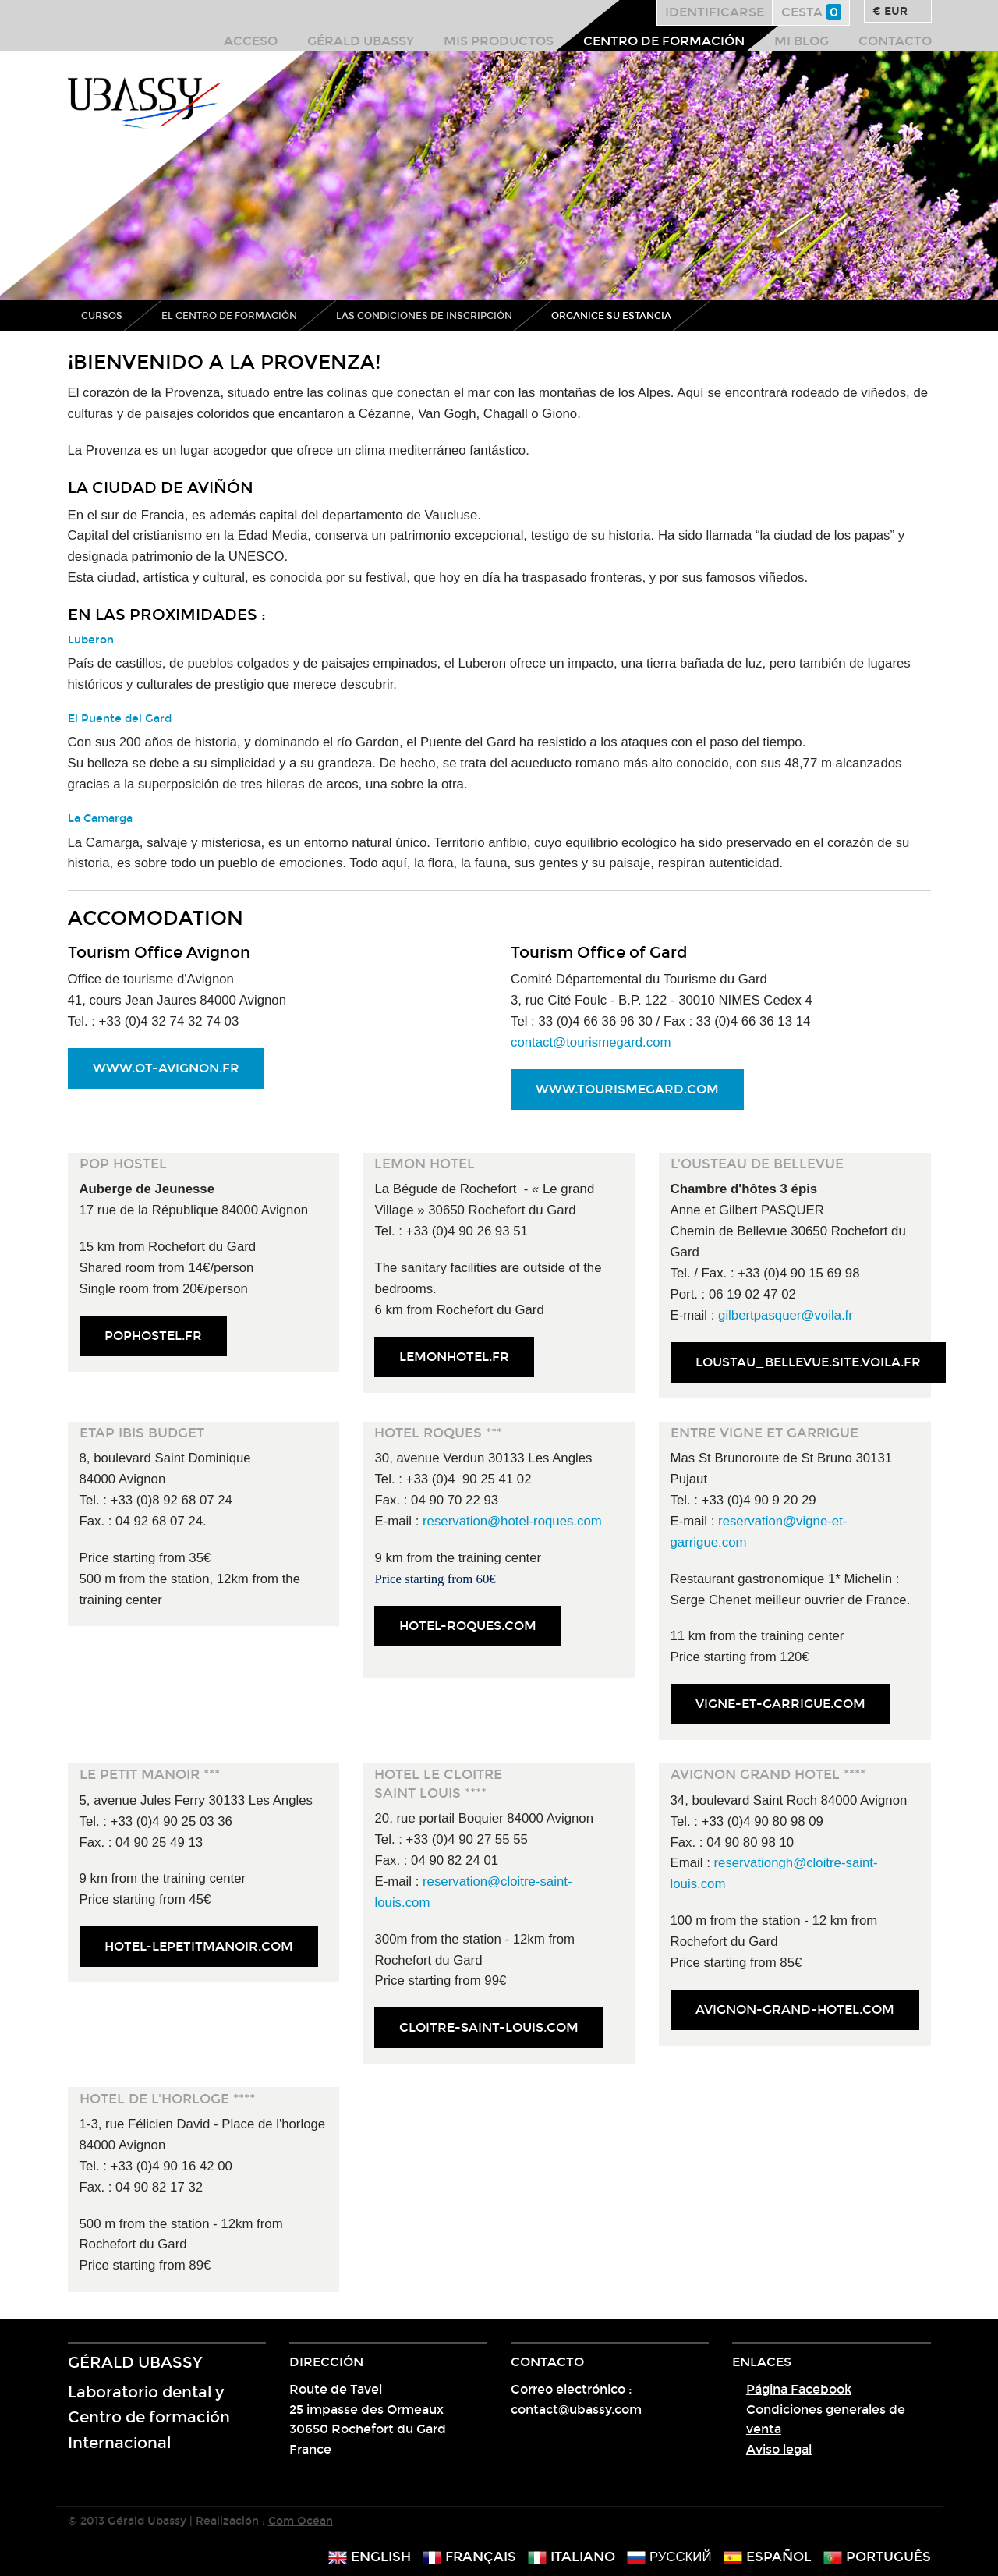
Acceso (251, 41)
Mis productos (499, 41)
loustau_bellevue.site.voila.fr (808, 1362)
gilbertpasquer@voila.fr (785, 1315)
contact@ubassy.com (576, 2409)
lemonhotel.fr (454, 1356)
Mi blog (801, 41)
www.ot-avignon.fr (166, 1068)
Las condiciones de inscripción (424, 315)
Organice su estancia (611, 315)
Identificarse (714, 12)
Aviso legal (779, 2449)
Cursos (101, 315)
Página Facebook (798, 2389)
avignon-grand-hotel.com (794, 2009)
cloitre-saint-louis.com (489, 2027)
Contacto (895, 41)
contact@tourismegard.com (591, 1042)
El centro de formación (229, 315)
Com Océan (300, 2521)
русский (669, 2557)
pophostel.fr (153, 1335)
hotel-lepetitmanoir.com (198, 1946)
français (469, 2557)
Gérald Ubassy (360, 41)
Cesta (811, 12)
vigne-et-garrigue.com (780, 1703)
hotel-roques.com (467, 1625)
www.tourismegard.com (627, 1089)
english (369, 2557)
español (768, 2557)
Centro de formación (664, 41)
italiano (571, 2557)
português (877, 2557)
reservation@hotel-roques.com (512, 1521)
